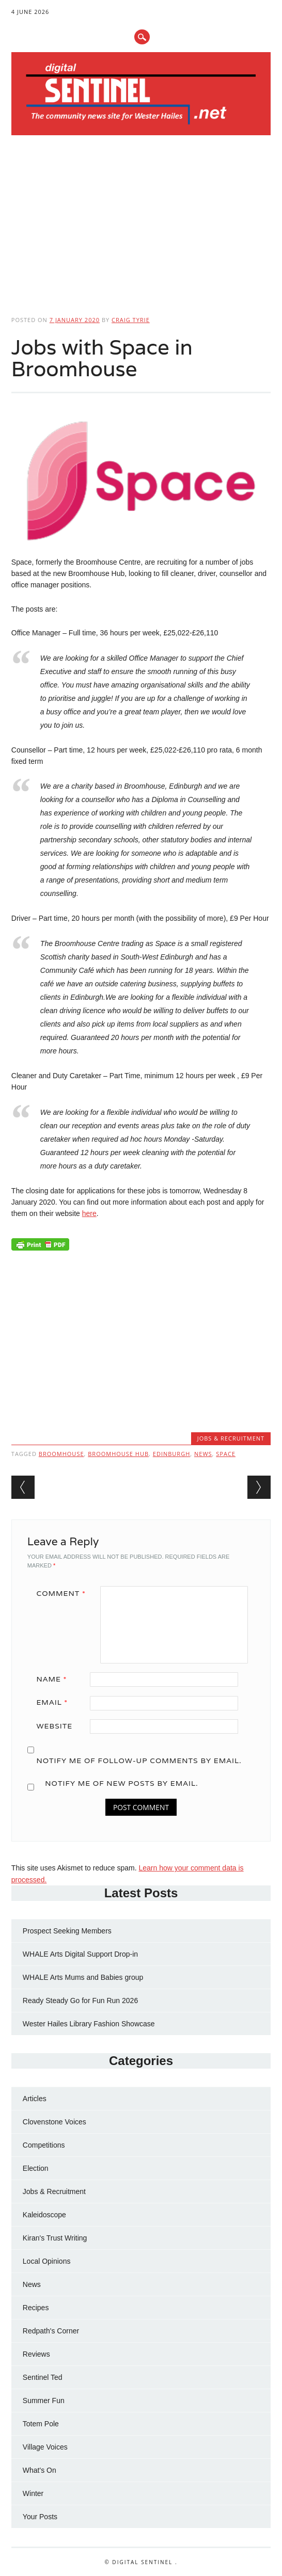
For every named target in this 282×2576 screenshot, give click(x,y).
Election (36, 2168)
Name (55, 1679)
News (32, 2284)
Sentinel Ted (42, 2377)
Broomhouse (61, 1454)
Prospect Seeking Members (67, 1931)
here (89, 1213)
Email (55, 1702)
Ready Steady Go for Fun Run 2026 (80, 2000)
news (203, 1454)
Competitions (44, 2145)
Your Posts (40, 2517)
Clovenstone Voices (54, 2122)
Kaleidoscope (44, 2215)
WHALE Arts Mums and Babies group (83, 1977)
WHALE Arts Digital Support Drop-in (80, 1954)
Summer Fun (44, 2400)
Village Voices (45, 2447)
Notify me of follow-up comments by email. (138, 1760)
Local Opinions (47, 2261)
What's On (39, 2470)
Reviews (36, 2354)
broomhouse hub (118, 1454)
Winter (33, 2493)
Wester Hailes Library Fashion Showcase (89, 2024)
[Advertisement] (141, 222)
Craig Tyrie (131, 320)
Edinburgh (171, 1454)
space (226, 1454)
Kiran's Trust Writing (55, 2238)
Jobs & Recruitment (231, 1438)
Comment (64, 1593)
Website (54, 1726)
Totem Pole (41, 2424)
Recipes (36, 2307)
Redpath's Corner (51, 2331)
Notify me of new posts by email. (121, 1783)
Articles (34, 2098)
